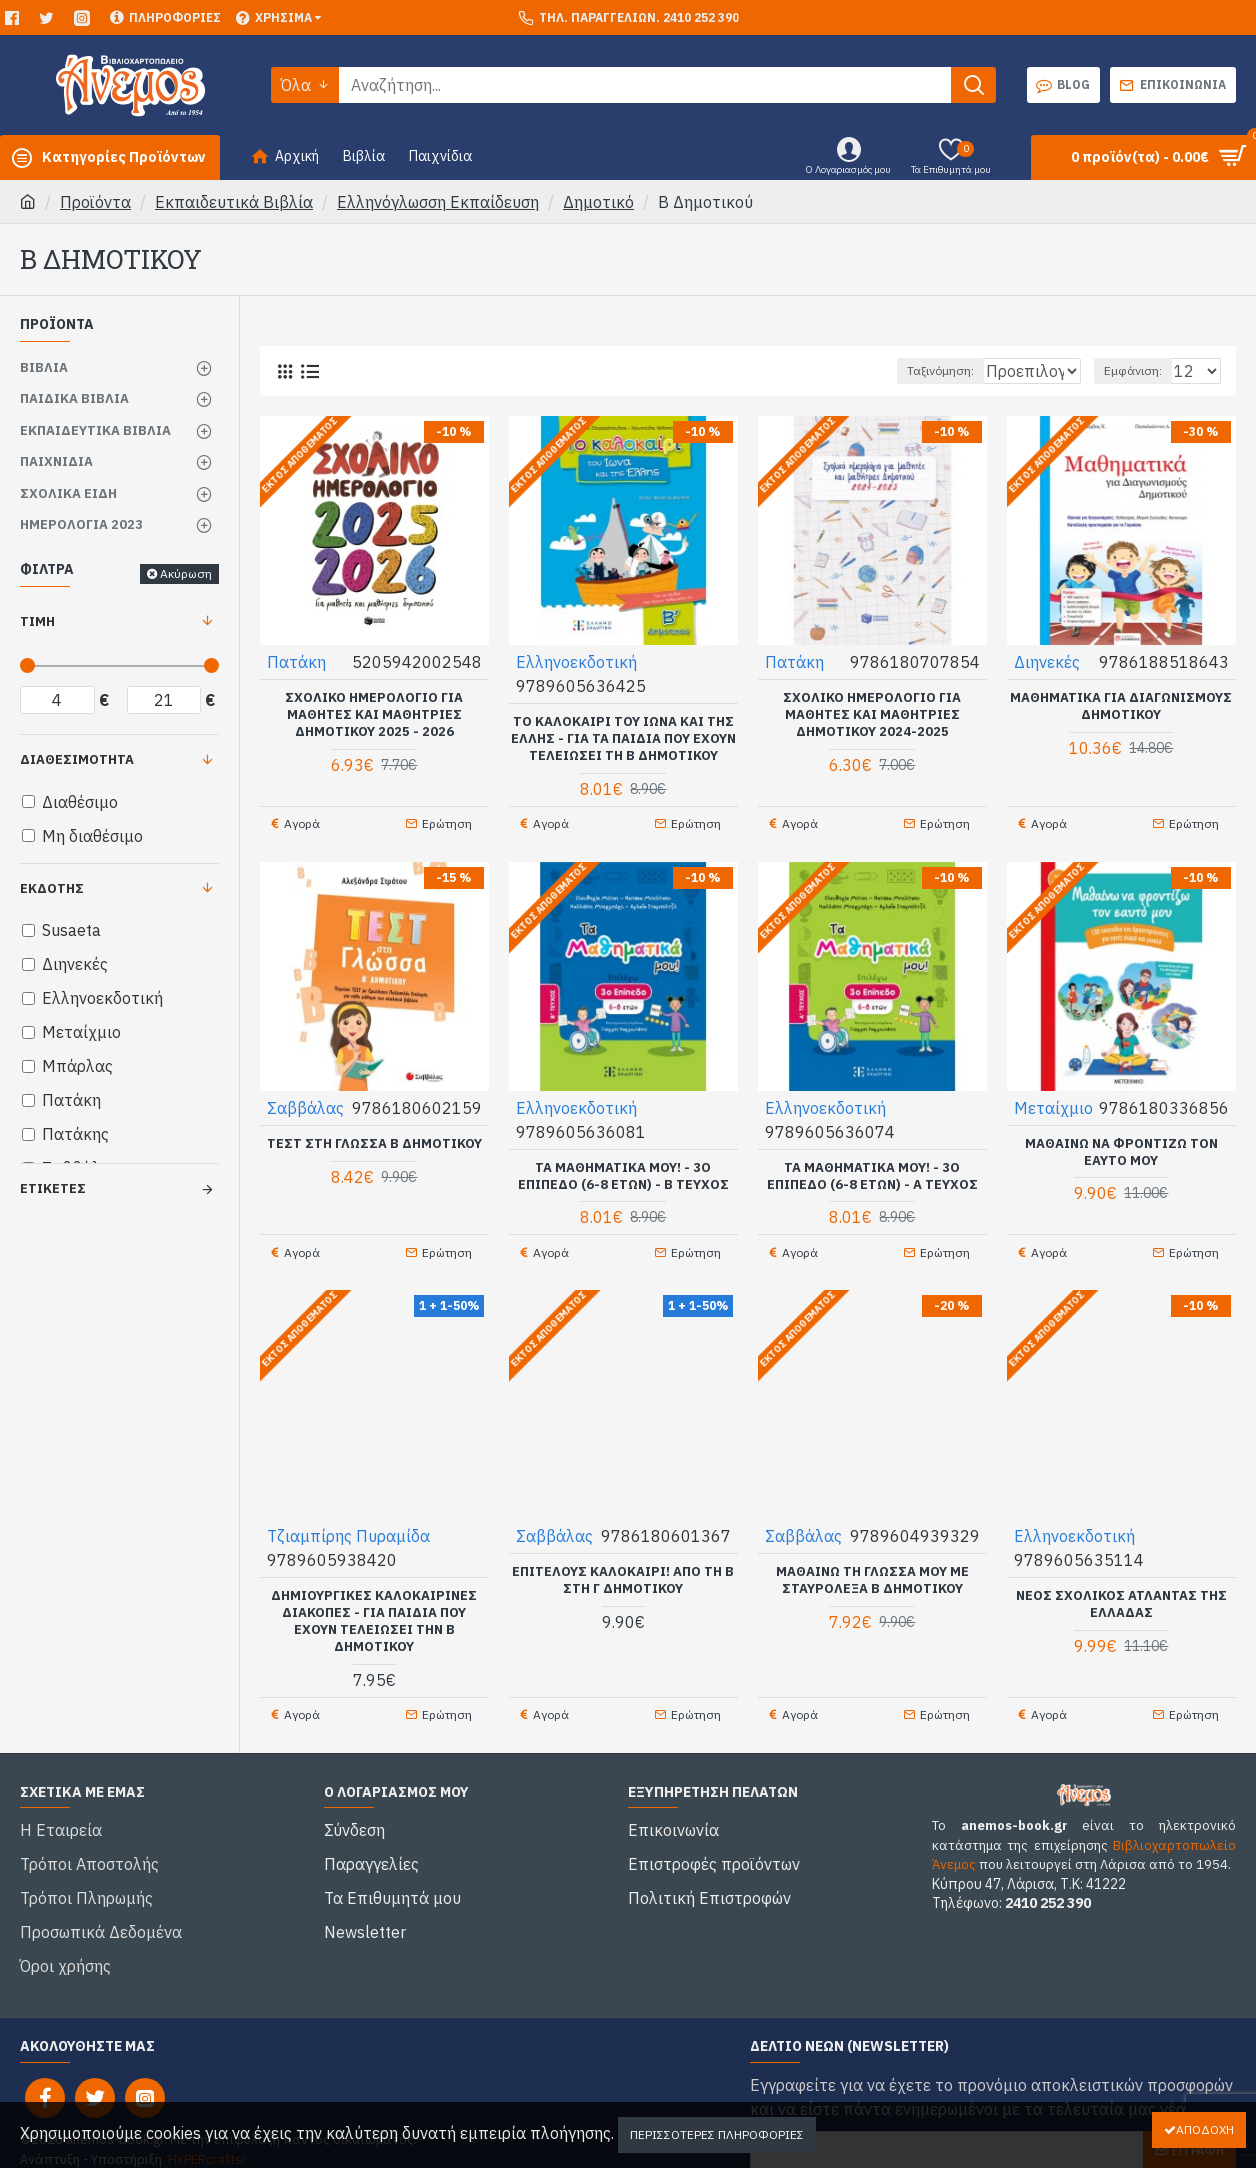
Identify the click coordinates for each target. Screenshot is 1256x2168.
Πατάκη (297, 661)
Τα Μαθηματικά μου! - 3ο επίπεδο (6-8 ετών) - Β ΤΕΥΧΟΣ (623, 1168)
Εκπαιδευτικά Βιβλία (234, 202)
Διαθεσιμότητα (77, 759)
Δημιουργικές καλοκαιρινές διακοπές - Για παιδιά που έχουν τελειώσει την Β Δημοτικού (374, 1607)
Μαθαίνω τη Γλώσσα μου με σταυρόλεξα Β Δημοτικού (872, 1566)
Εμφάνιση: (1142, 370)
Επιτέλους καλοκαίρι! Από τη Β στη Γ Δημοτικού (623, 1566)
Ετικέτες (53, 1188)
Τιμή (37, 621)
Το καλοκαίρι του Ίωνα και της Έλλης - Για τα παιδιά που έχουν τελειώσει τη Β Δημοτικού (623, 738)
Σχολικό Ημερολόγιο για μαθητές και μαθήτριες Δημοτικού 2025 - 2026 (374, 714)
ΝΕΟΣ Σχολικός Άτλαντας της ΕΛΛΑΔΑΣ (1121, 1590)
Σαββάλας (306, 1100)
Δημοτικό (598, 202)
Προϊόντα (95, 202)
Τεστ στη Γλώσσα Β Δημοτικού (374, 1136)
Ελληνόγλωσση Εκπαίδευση (438, 202)
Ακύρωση (186, 573)
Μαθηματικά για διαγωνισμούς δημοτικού (1121, 705)
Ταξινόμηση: (882, 370)
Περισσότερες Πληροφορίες (717, 2134)
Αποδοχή (1205, 2129)
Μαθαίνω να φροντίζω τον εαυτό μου (1121, 1144)
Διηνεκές (1048, 661)
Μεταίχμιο (1054, 1100)
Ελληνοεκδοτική (577, 661)
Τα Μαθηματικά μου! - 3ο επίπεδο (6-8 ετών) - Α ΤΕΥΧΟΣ (872, 1168)
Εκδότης (52, 888)
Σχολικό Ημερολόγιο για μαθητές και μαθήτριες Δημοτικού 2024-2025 (872, 714)
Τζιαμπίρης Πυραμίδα (349, 1522)
